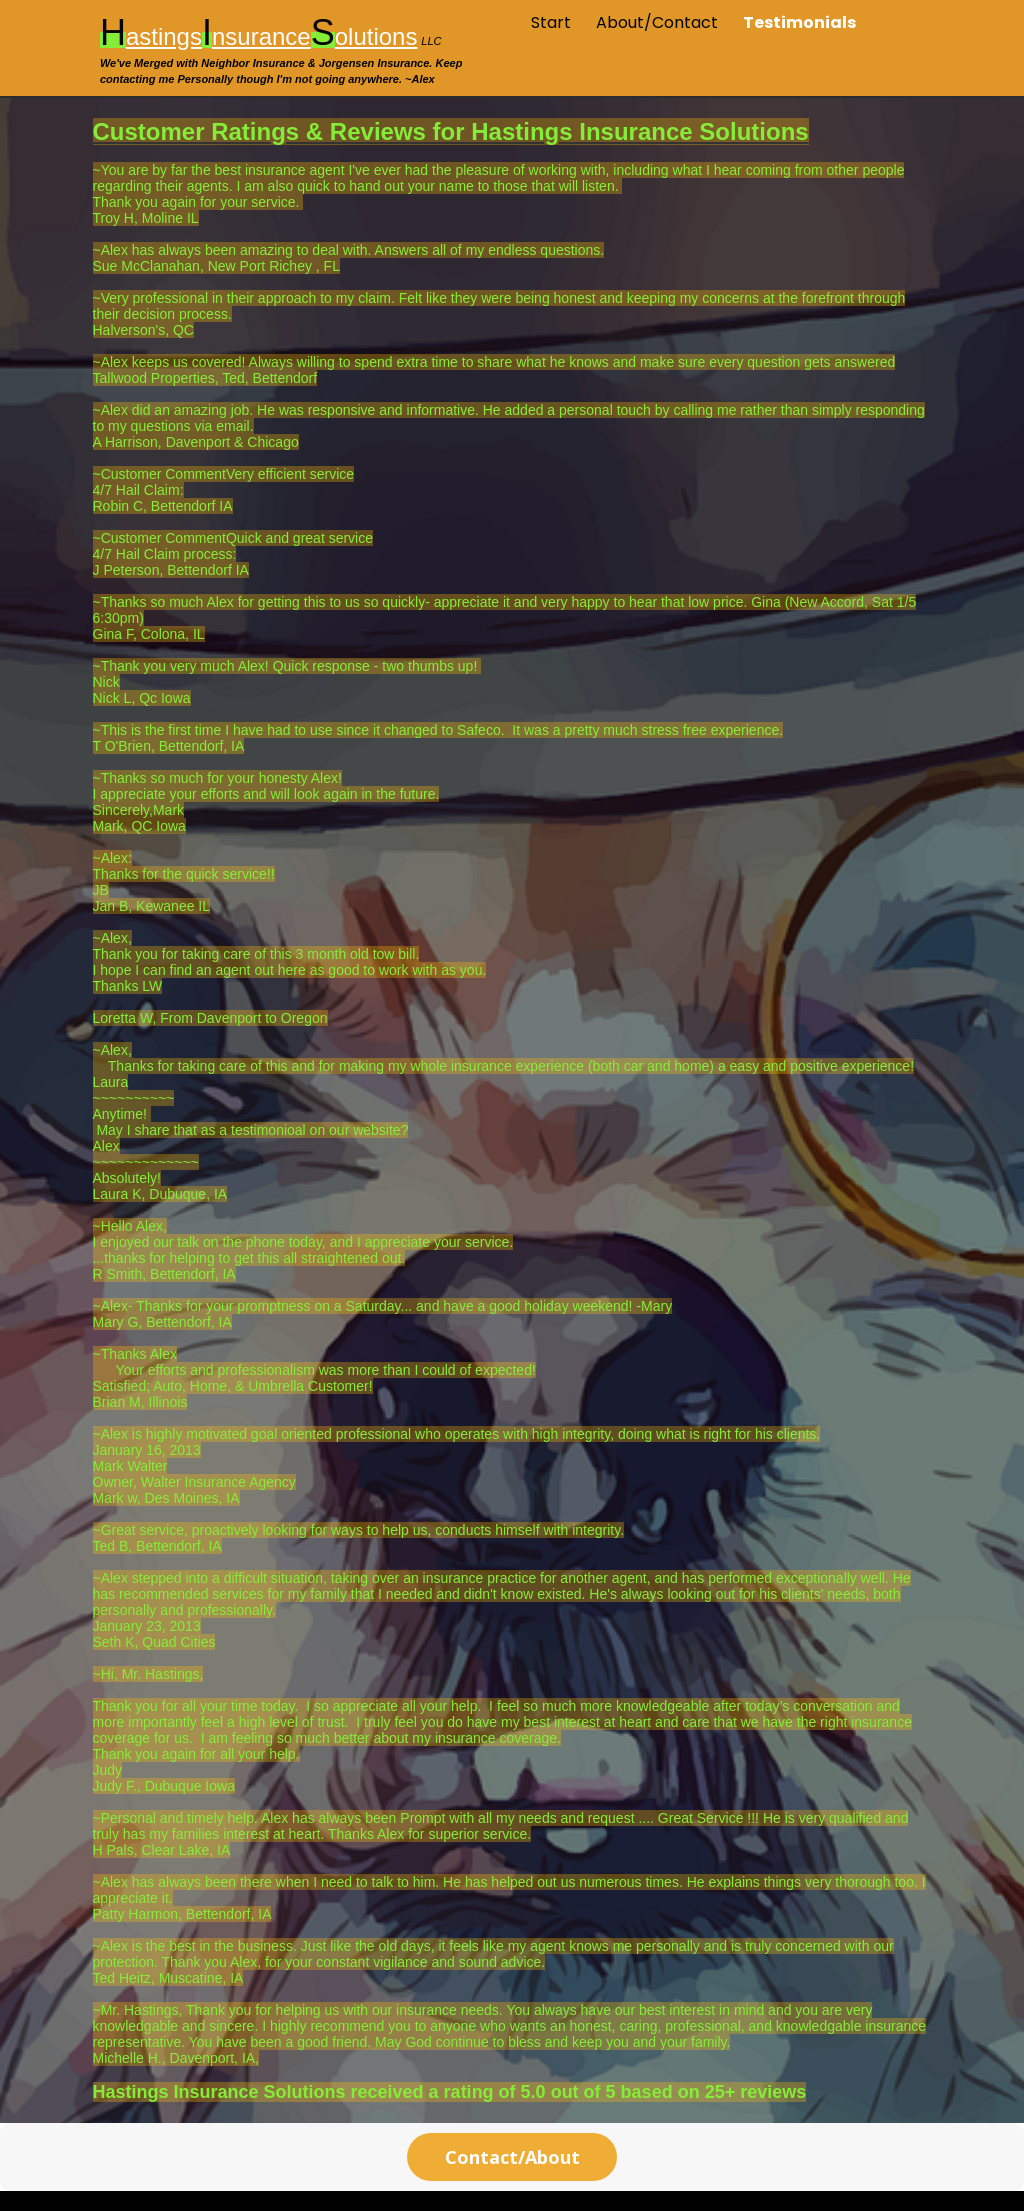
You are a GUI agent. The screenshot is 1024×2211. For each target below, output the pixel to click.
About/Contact (657, 22)
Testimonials (799, 22)
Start (551, 22)
